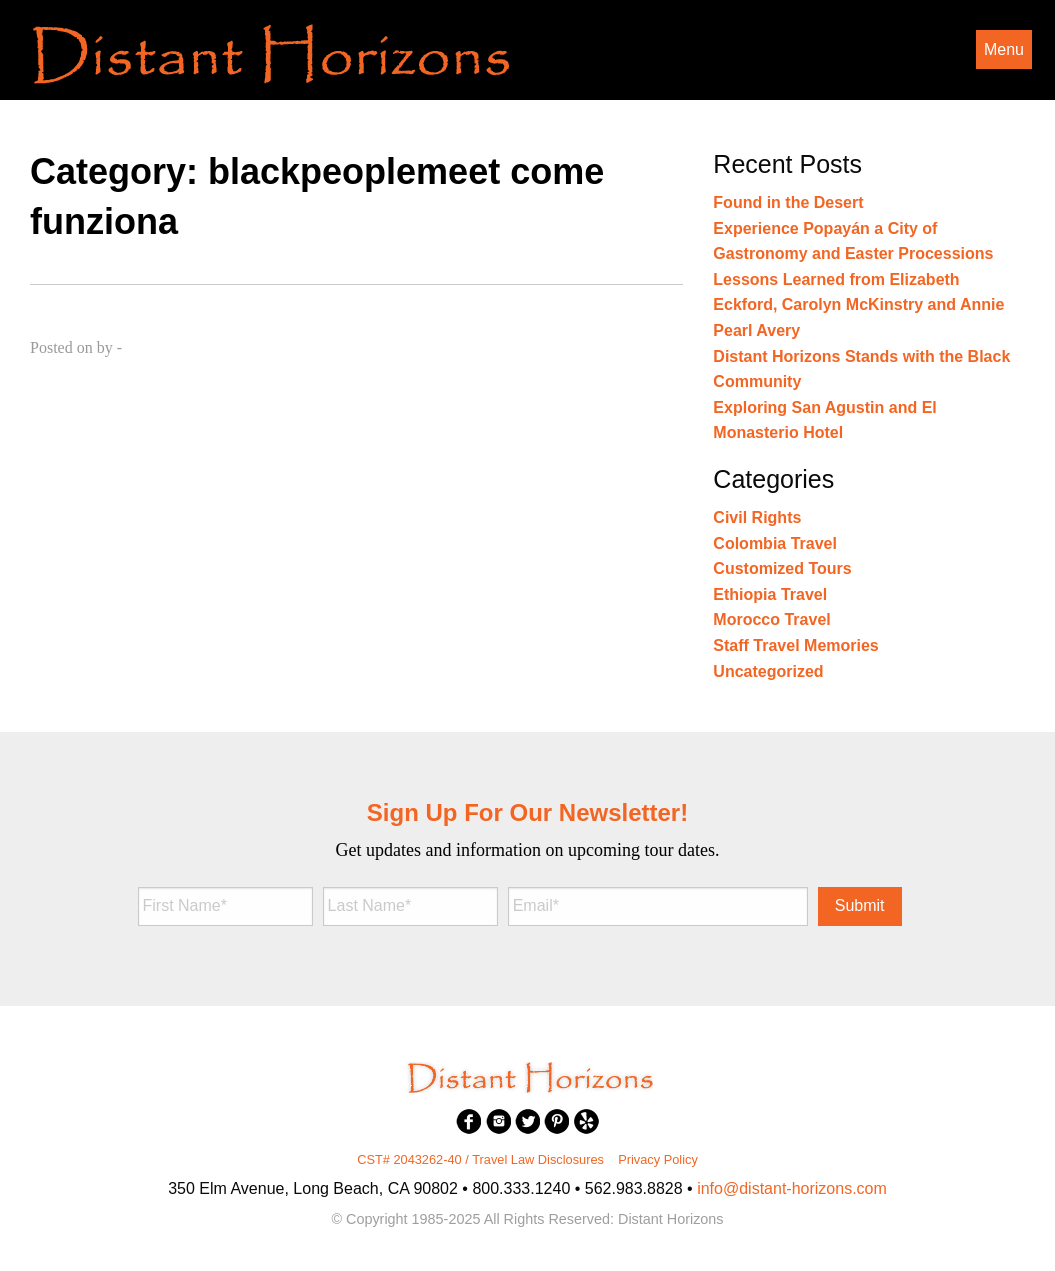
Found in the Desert (788, 202)
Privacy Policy (658, 1159)
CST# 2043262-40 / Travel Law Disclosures (480, 1159)
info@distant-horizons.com (792, 1188)
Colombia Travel (775, 543)
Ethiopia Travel (770, 594)
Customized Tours (782, 568)
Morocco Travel (771, 619)
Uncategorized (768, 671)
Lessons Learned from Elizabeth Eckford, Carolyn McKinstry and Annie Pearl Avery (858, 305)
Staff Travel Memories (795, 645)
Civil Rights (757, 517)
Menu (1004, 49)
